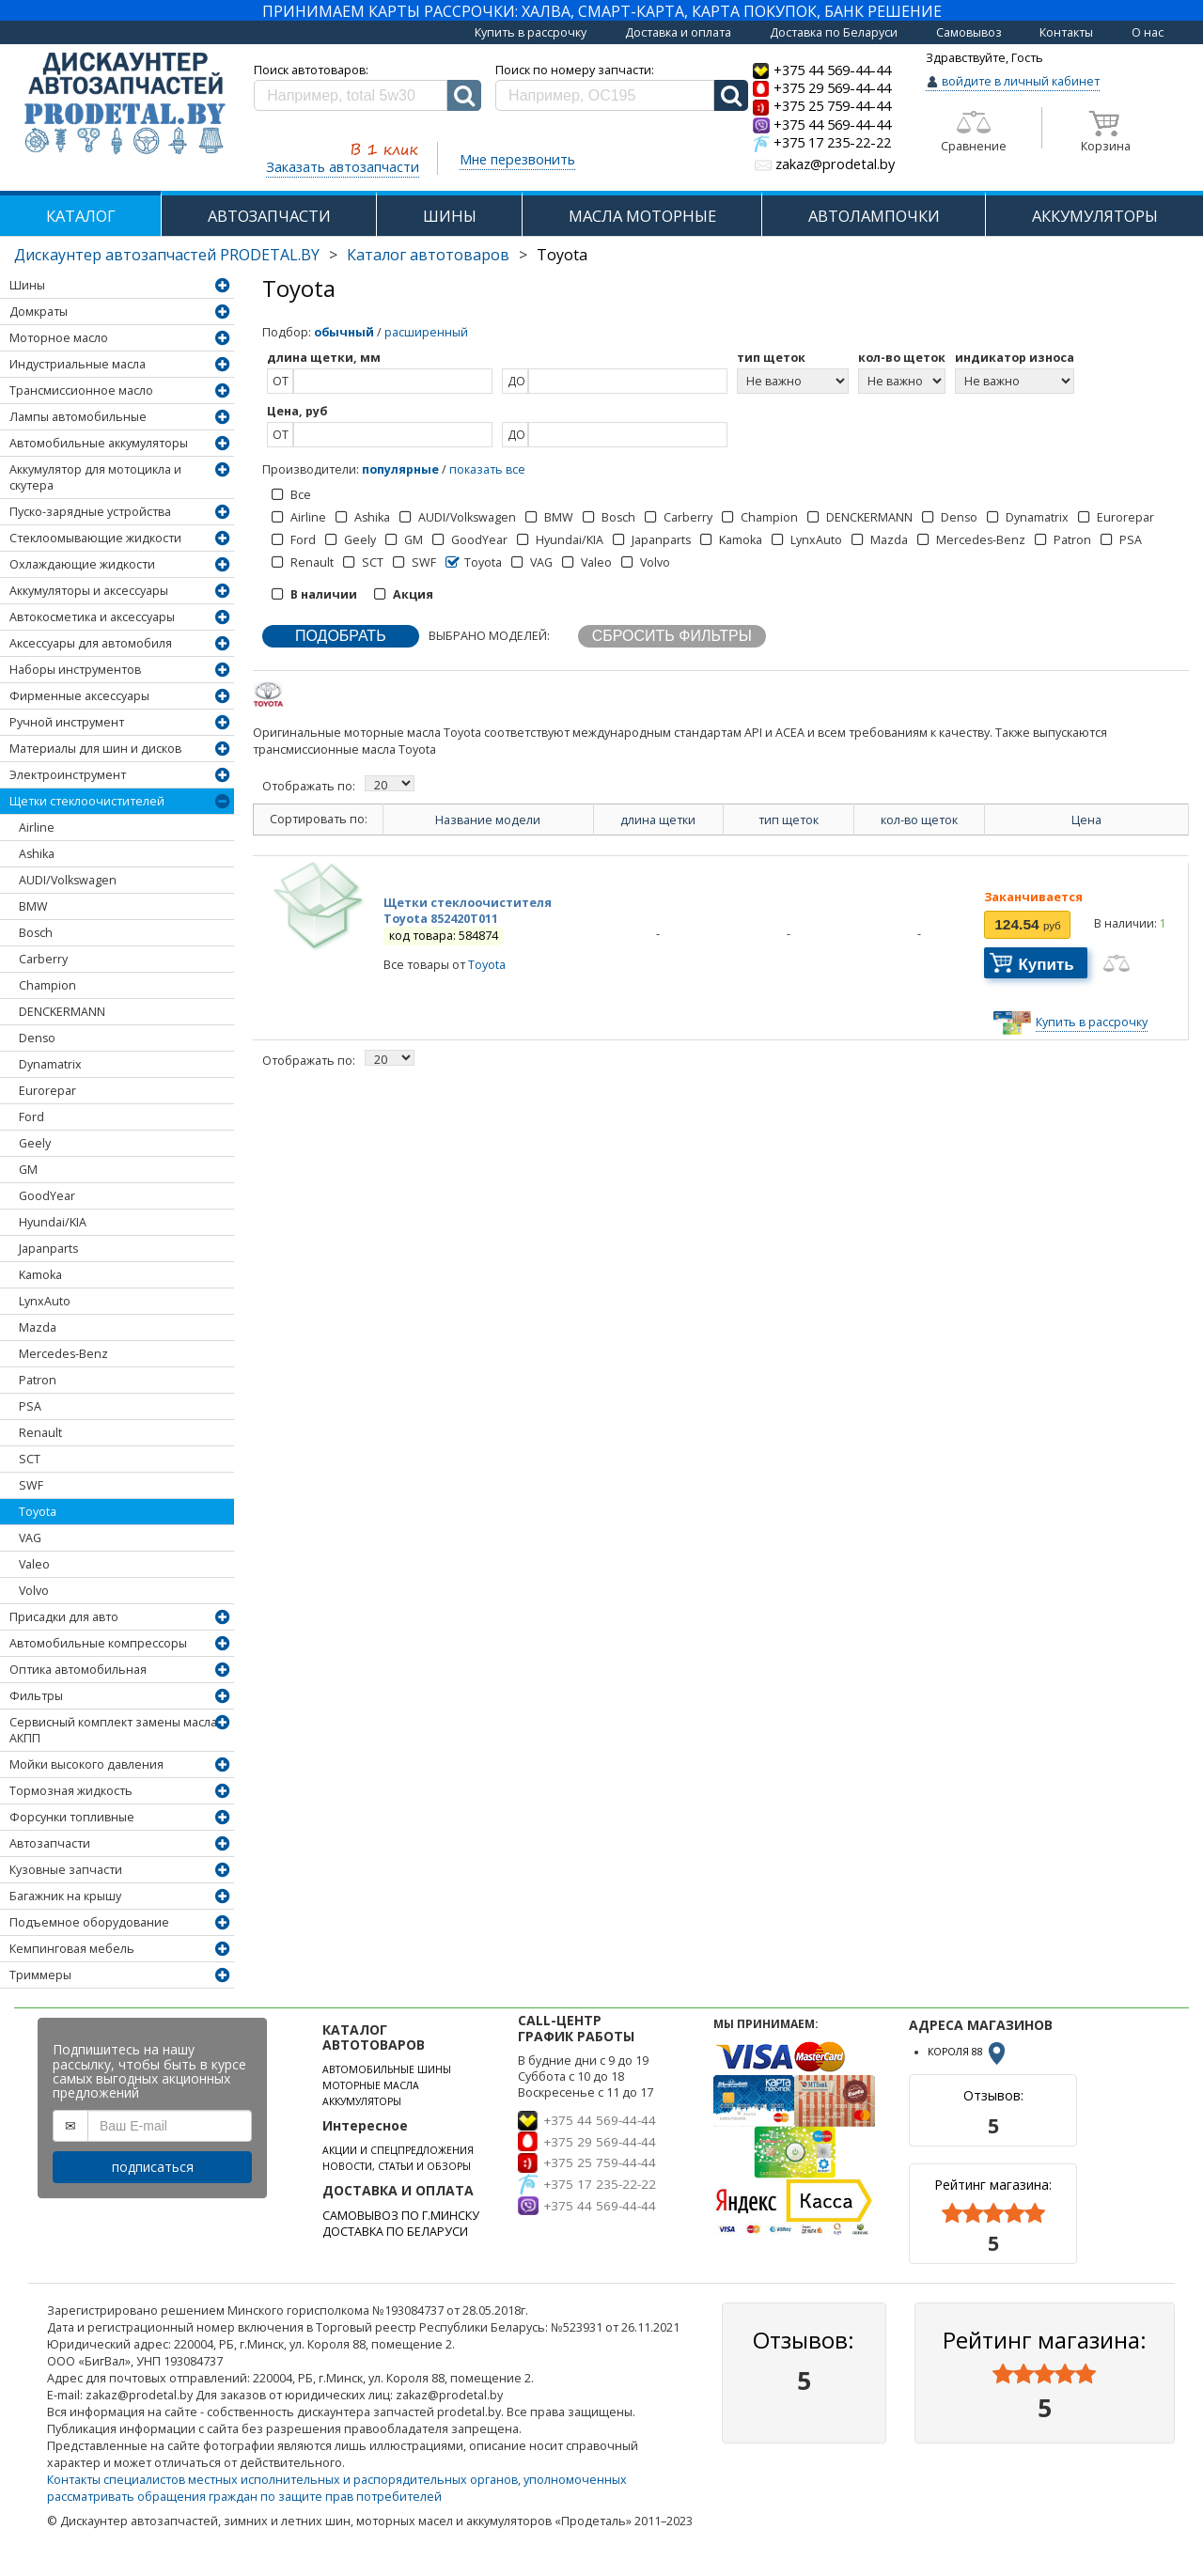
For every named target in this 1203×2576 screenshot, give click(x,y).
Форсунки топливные (71, 1817)
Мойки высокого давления (86, 1764)
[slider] (993, 2213)
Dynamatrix (50, 1064)
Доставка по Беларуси (834, 32)
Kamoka (40, 1275)
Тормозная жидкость (71, 1791)
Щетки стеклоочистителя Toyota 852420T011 (467, 911)
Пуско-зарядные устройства (90, 512)
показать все (487, 469)
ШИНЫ (450, 215)
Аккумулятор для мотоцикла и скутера (95, 477)
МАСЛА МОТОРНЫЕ (642, 215)
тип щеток (788, 820)
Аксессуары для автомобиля (90, 643)
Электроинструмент (67, 775)
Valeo (34, 1564)
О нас (1148, 32)
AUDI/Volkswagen (68, 880)
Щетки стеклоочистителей (86, 801)
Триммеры (40, 1975)
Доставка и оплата (678, 32)
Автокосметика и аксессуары (92, 617)
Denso (37, 1038)
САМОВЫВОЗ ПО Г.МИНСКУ (400, 2216)
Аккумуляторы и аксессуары (88, 591)
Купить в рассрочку (530, 32)
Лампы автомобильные (78, 417)
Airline (37, 827)
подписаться (153, 2167)
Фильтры (36, 1696)
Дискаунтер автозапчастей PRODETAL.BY (167, 254)
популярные (400, 469)
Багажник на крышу (65, 1896)
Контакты (1066, 32)
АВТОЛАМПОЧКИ (874, 215)
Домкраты (38, 312)
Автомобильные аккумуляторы (98, 443)
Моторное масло (58, 338)
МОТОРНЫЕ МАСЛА (370, 2085)
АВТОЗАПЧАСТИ (269, 215)
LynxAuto (44, 1301)
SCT (29, 1459)
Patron (37, 1380)
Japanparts (48, 1249)
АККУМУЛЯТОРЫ (1095, 215)
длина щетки (657, 820)
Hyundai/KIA (52, 1222)
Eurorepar (47, 1091)
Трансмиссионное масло (81, 390)
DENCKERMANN (62, 1012)
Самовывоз (969, 32)
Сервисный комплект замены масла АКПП (113, 1730)
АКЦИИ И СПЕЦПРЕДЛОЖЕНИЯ (398, 2150)
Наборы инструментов (75, 670)
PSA (30, 1406)
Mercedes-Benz (63, 1354)
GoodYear (47, 1196)
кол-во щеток (919, 820)
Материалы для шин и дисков (95, 749)
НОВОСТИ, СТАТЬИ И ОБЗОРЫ (396, 2166)
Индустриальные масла (77, 364)
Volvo (34, 1591)
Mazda (37, 1327)
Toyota (37, 1512)
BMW (33, 906)
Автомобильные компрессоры (98, 1643)
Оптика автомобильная (78, 1670)
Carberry (43, 959)
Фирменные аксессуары (79, 696)
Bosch (36, 933)
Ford (31, 1117)
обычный (344, 332)
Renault (40, 1433)
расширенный (426, 332)
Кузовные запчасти (65, 1870)
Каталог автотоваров (428, 254)
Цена (1086, 820)
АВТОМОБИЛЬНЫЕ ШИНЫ (386, 2069)
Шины (27, 285)
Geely (35, 1143)
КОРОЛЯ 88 (968, 2051)
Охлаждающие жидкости (82, 564)
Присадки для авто (63, 1617)
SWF (31, 1485)
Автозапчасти (49, 1843)
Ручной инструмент (66, 722)
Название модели (487, 820)
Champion (47, 985)
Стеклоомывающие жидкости (95, 538)
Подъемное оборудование (89, 1922)
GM (28, 1170)
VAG (30, 1538)
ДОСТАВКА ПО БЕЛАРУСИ (395, 2232)
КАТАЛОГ (81, 215)
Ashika (37, 854)
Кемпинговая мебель (71, 1949)
